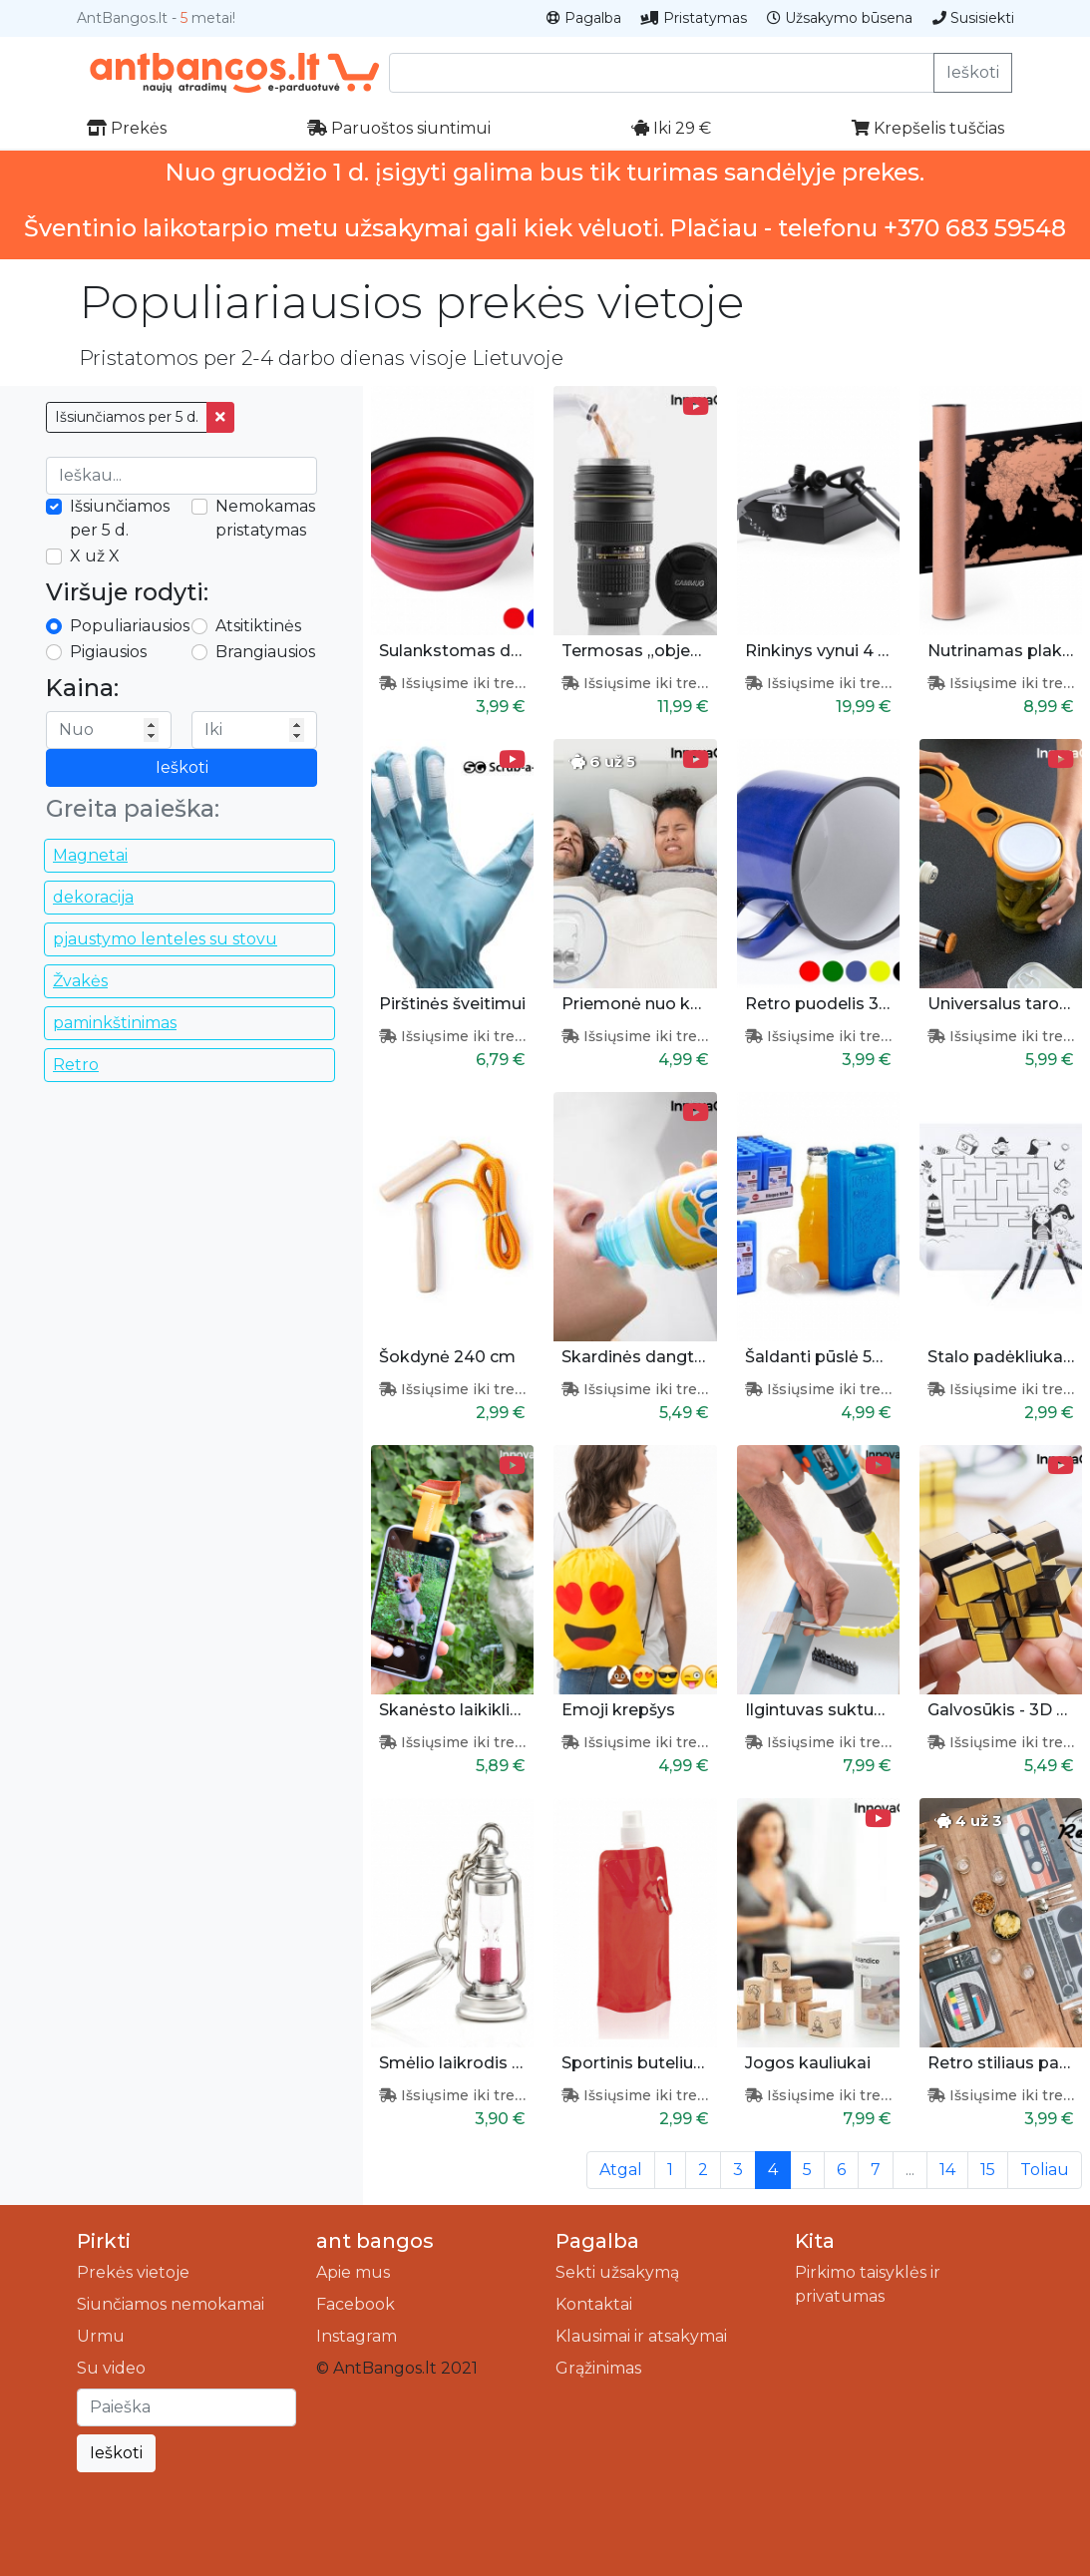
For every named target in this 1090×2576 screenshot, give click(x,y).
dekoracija (93, 897)
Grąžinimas (598, 2368)
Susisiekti (973, 18)
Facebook (355, 2304)
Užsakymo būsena (839, 18)
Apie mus (353, 2272)
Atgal (620, 2169)
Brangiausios (265, 651)
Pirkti (104, 2241)
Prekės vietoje (133, 2272)
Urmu (101, 2336)
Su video (111, 2368)
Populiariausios (129, 625)
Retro (76, 1064)
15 (987, 2169)
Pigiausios (108, 651)
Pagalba (583, 18)
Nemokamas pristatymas (265, 518)
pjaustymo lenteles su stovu (165, 938)
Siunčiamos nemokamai (170, 2304)
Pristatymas (694, 18)
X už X (95, 556)
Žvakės (80, 980)
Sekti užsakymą (617, 2272)
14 (947, 2169)
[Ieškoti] (186, 2407)
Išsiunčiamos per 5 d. (126, 417)
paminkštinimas (115, 1022)
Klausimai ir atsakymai (641, 2336)
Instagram (356, 2336)
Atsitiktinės (258, 625)
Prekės (127, 128)
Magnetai (90, 855)
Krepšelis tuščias (928, 128)
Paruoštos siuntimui (399, 128)
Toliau (1044, 2169)
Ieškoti (972, 72)
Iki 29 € (671, 128)
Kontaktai (593, 2304)
